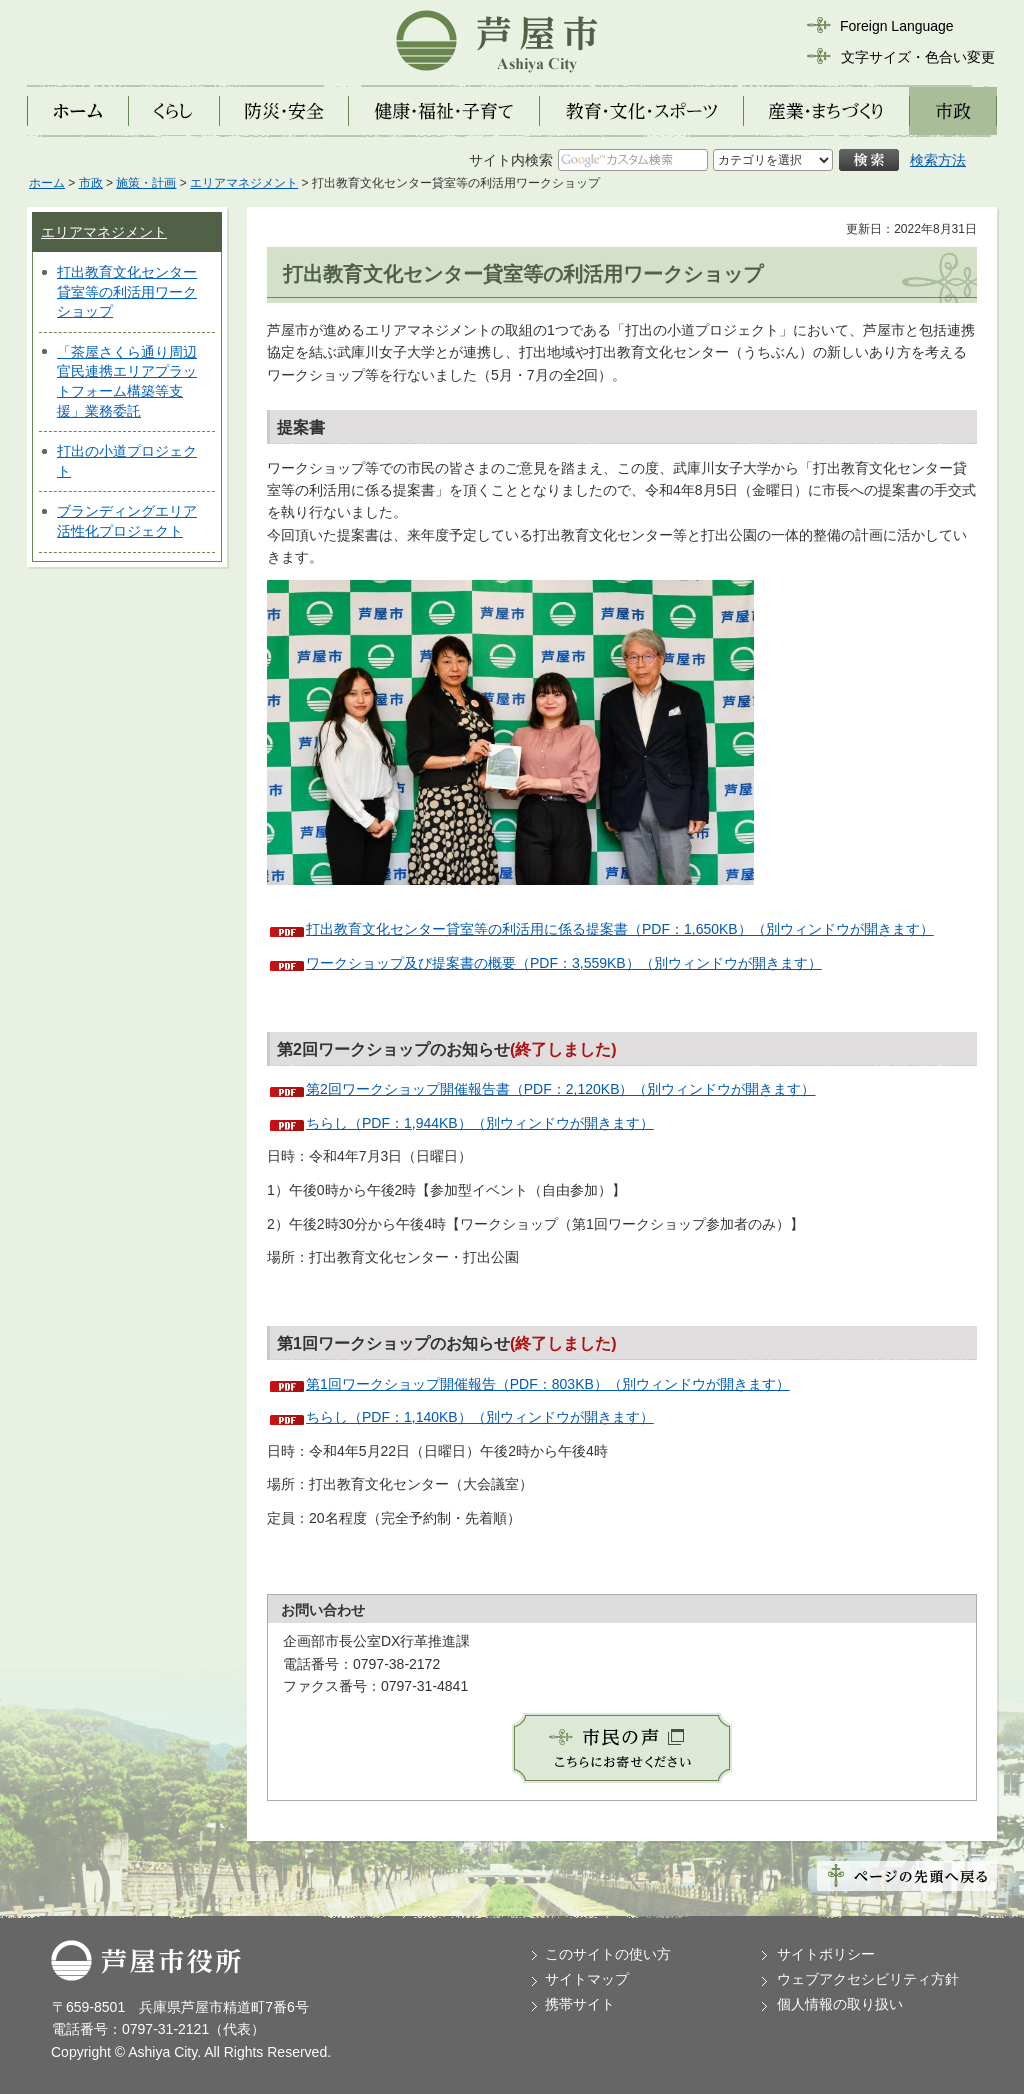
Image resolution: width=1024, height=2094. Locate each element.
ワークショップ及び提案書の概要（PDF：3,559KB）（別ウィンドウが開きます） (564, 963)
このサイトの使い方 (608, 1954)
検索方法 (938, 160)
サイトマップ (587, 1979)
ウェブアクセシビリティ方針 (868, 1979)
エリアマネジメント (244, 183)
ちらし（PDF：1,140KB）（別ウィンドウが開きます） (480, 1417)
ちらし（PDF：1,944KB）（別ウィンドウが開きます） (480, 1123)
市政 (91, 183)
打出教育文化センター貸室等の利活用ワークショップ (127, 291)
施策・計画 (146, 183)
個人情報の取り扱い (840, 2004)
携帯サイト (580, 2004)
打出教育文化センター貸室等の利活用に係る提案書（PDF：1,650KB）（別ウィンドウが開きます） (620, 929)
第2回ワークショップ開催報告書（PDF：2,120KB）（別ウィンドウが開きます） (561, 1089)
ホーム (47, 183)
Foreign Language (897, 26)
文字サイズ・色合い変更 (918, 57)
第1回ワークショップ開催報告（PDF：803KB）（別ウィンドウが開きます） (548, 1384)
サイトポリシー (826, 1954)
